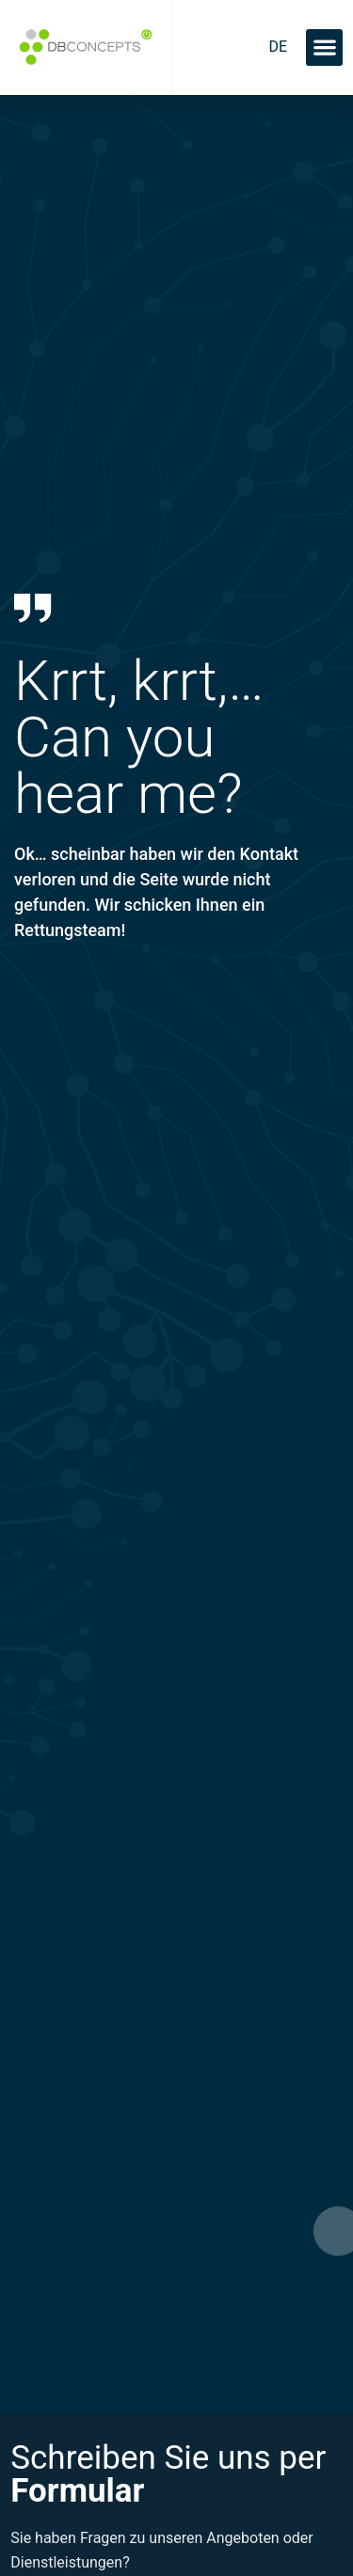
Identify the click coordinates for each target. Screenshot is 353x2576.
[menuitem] (277, 47)
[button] (324, 47)
